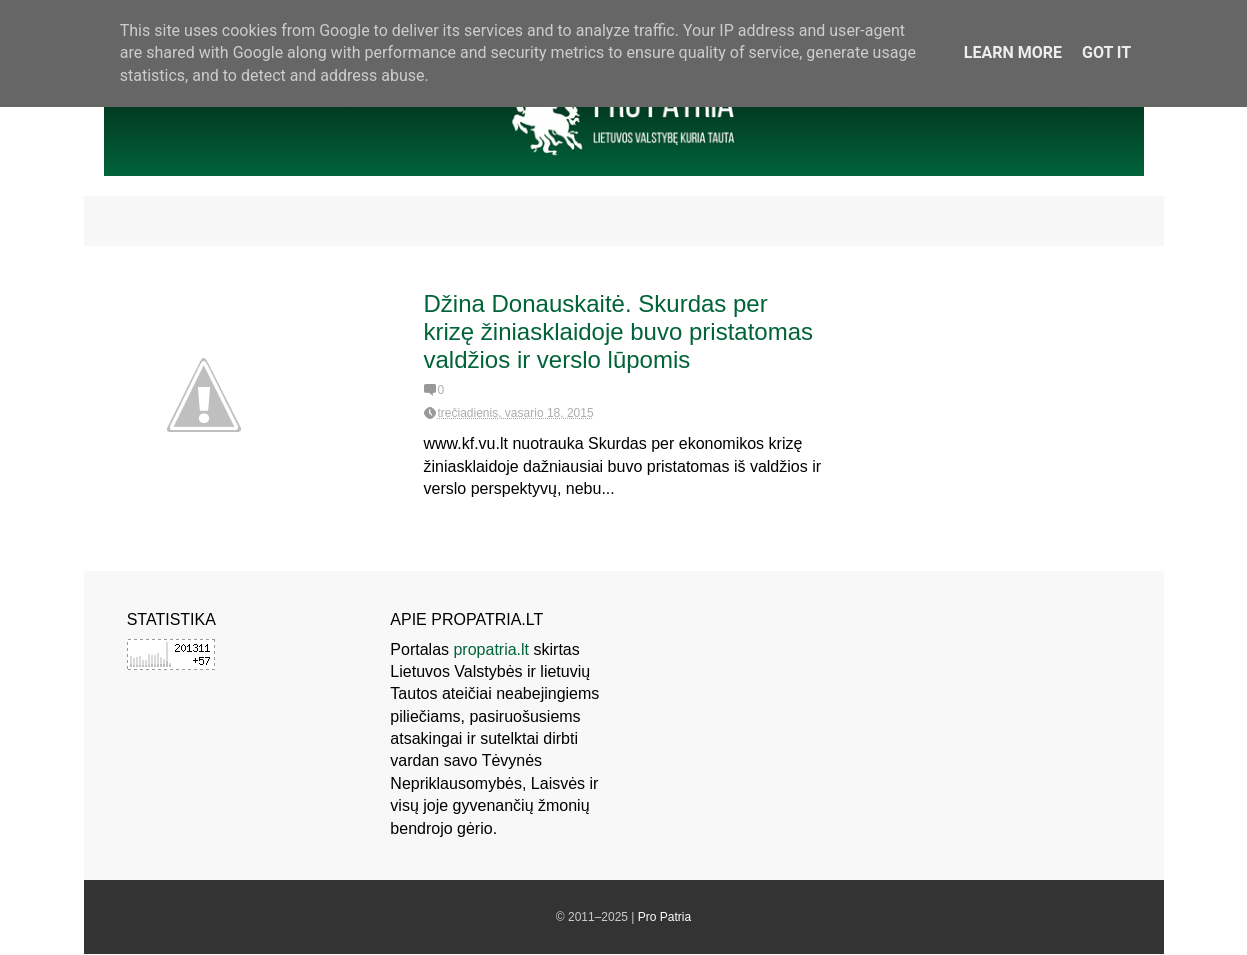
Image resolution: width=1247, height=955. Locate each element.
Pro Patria (664, 917)
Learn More (1013, 52)
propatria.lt (491, 649)
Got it (1106, 52)
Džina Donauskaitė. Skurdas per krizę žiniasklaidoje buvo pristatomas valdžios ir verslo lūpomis (619, 331)
